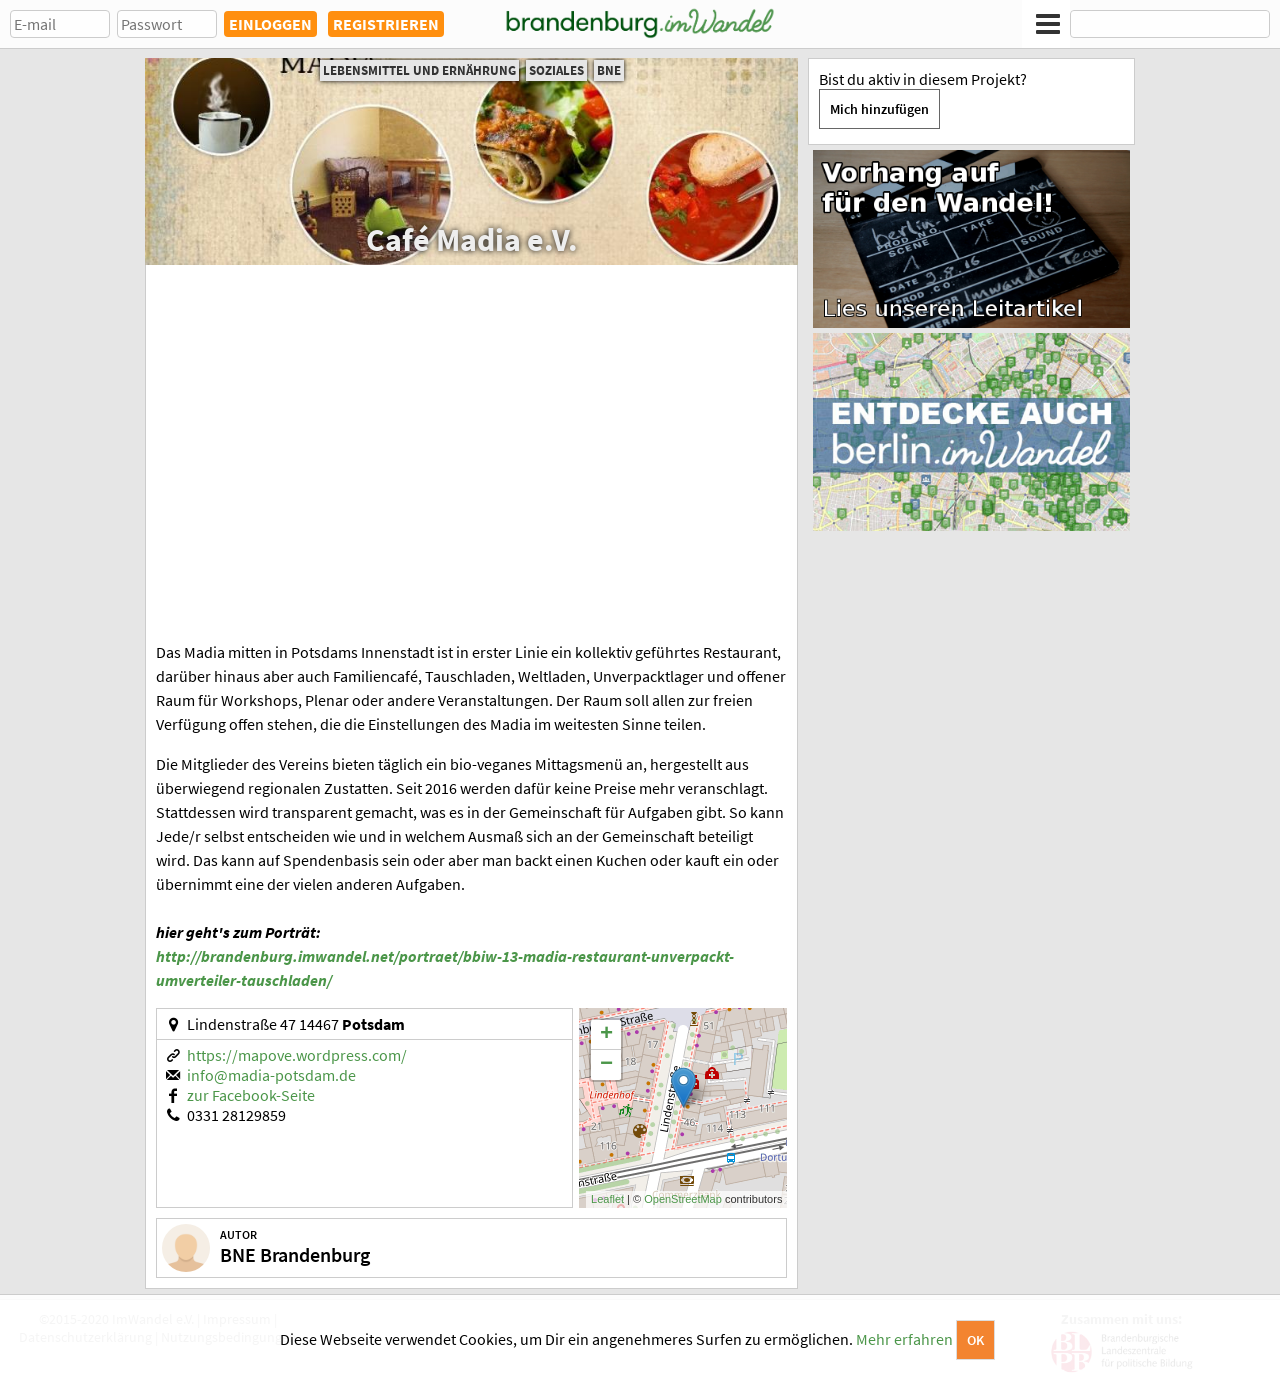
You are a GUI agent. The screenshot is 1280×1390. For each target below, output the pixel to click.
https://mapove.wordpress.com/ (297, 1055)
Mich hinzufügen (879, 109)
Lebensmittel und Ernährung (419, 70)
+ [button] (606, 1035)
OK (975, 1340)
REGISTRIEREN (386, 24)
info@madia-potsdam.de (271, 1075)
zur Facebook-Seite (251, 1095)
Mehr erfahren (904, 1339)
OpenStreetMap (683, 1199)
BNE (609, 70)
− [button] (606, 1065)
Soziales (556, 70)
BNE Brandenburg (295, 1254)
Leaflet (607, 1199)
